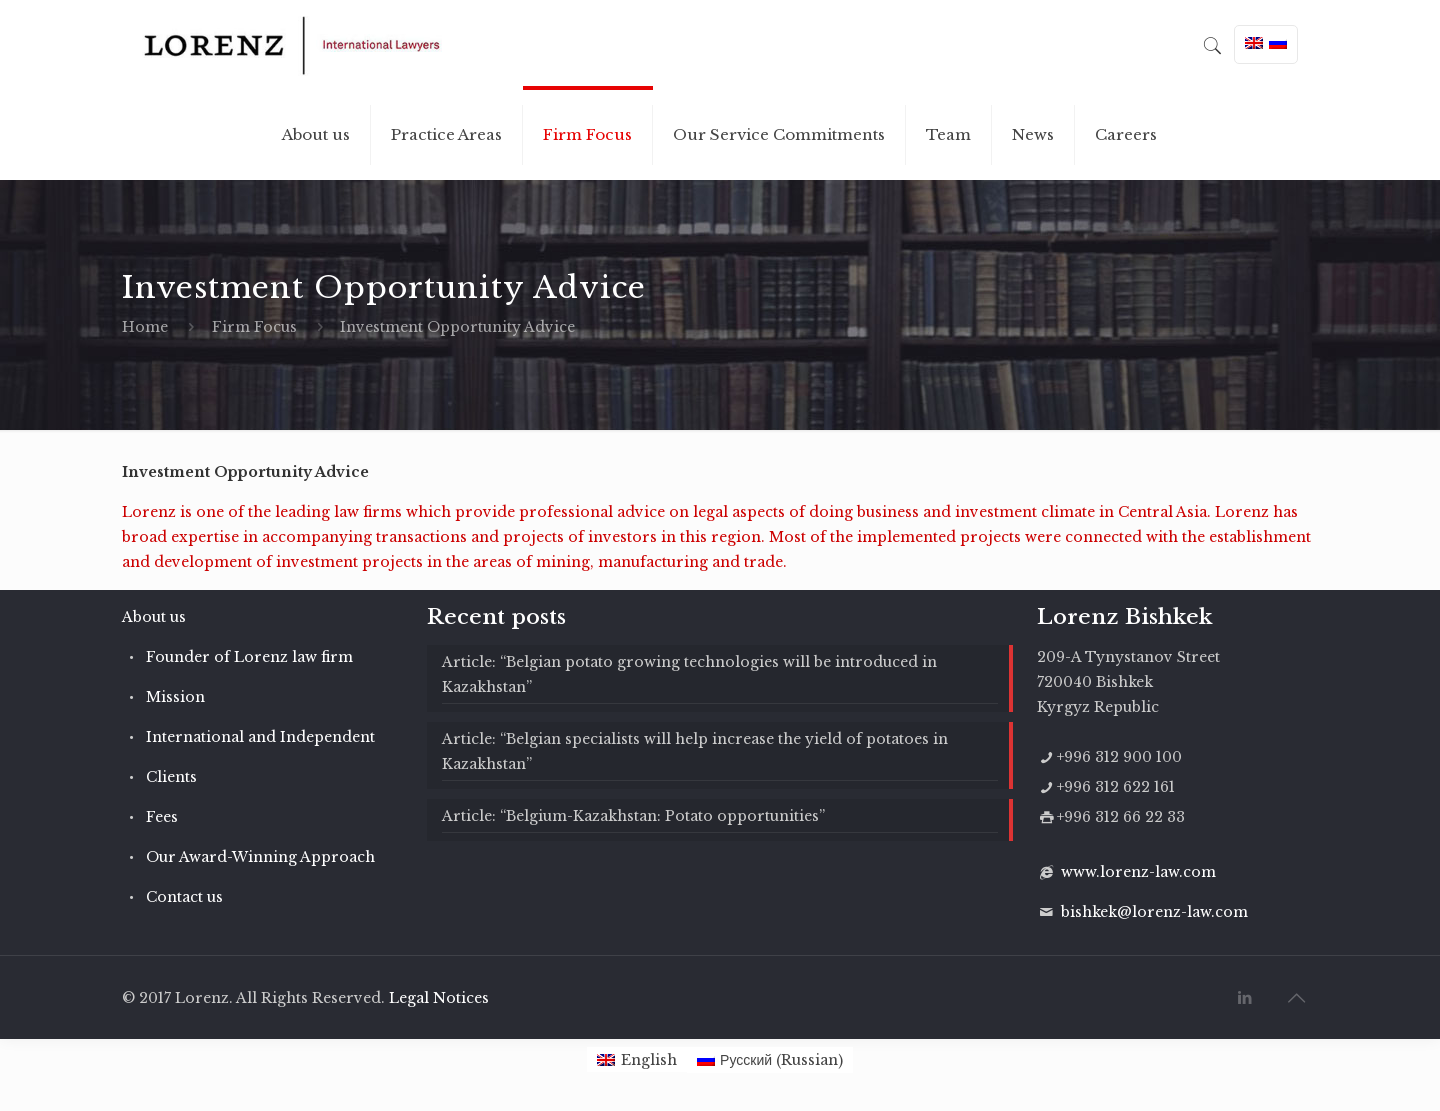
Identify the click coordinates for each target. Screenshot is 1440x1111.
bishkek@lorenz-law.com (1154, 912)
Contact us (184, 897)
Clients (171, 777)
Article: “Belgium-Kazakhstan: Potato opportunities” (633, 816)
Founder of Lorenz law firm (249, 657)
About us (154, 617)
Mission (175, 697)
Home (145, 327)
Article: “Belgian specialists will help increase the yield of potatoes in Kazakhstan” (695, 751)
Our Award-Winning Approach (260, 857)
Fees (162, 817)
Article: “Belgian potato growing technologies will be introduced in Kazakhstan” (689, 674)
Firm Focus (254, 327)
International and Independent (260, 737)
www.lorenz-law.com (1138, 872)
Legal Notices (439, 998)
